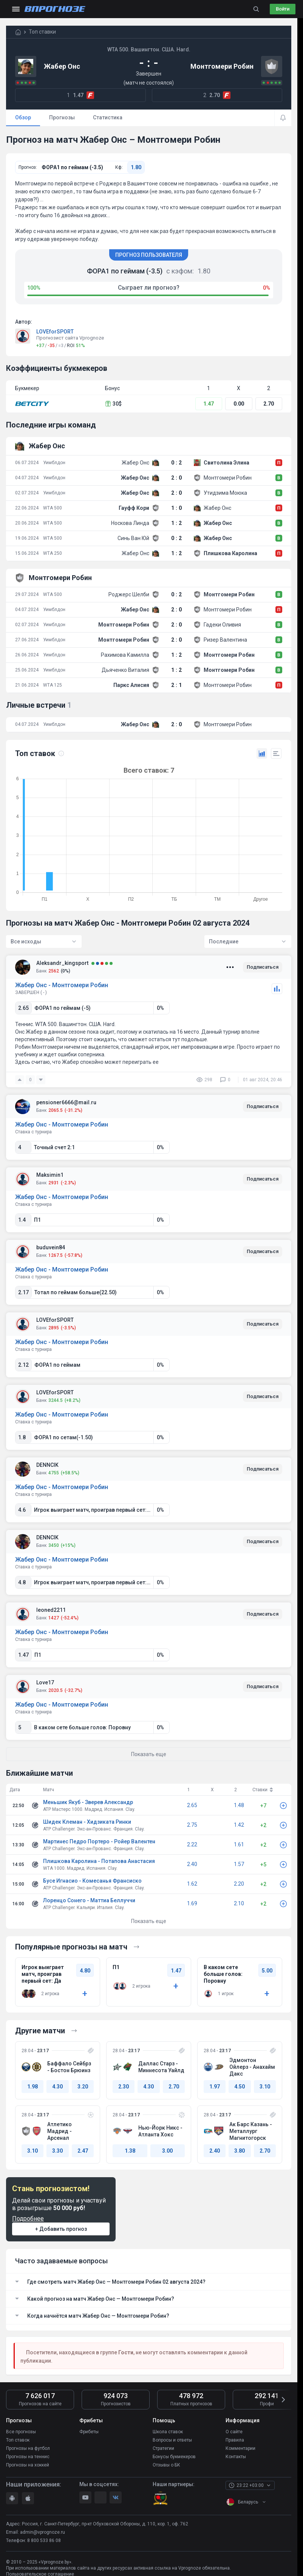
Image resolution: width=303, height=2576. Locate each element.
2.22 (192, 1844)
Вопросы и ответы (172, 2440)
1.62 (192, 1884)
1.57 (239, 1864)
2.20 (239, 1884)
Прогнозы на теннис (27, 2456)
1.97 (214, 2087)
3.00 (167, 2151)
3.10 (265, 2087)
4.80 (85, 1971)
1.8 (22, 1437)
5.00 (267, 1971)
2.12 (23, 1365)
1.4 (22, 1220)
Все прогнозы (21, 2431)
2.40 (192, 1864)
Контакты (236, 2456)
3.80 (239, 2151)
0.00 (238, 404)
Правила (235, 2440)
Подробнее (28, 2218)
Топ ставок (17, 2440)
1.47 (208, 404)
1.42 (239, 1825)
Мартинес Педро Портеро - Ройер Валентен (99, 1841)
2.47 (82, 2151)
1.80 (136, 167)
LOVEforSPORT (55, 332)
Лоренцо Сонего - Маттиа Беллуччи (89, 1900)
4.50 (239, 2087)
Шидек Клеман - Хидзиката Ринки (87, 1822)
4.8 (22, 1582)
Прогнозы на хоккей (27, 2465)
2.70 (268, 404)
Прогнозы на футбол (28, 2448)
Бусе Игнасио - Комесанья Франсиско (92, 1881)
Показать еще (148, 1921)
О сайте (234, 2431)
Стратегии (163, 2448)
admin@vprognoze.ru (42, 2532)
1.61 (239, 1844)
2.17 (23, 1292)
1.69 (192, 1903)
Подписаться (262, 967)
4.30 (57, 2087)
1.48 (239, 1805)
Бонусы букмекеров (174, 2456)
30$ (113, 404)
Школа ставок (168, 2431)
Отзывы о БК (166, 2465)
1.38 (130, 2151)
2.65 (23, 1008)
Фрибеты (89, 2431)
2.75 (192, 1825)
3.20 (82, 2087)
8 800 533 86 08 (44, 2540)
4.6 (22, 1510)
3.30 (57, 2151)
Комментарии (240, 2448)
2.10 (239, 1903)
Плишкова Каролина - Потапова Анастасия (99, 1861)
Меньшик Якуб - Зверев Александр (88, 1802)
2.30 (123, 2087)
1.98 (32, 2087)
